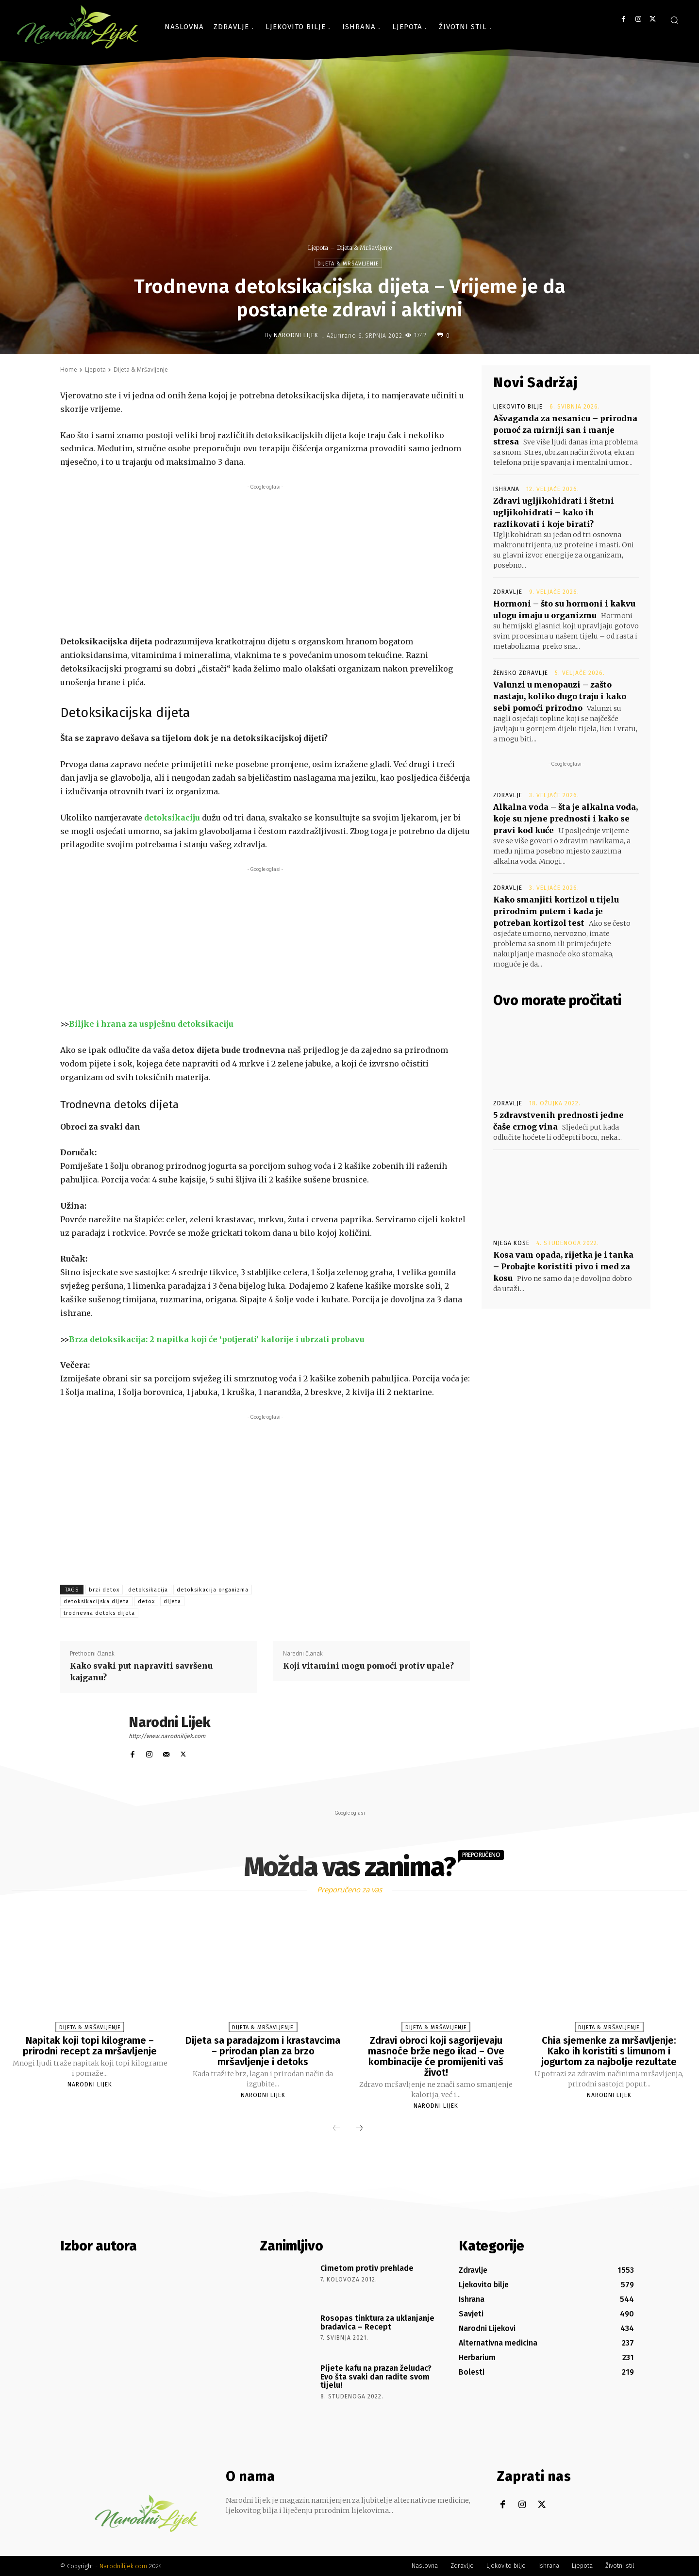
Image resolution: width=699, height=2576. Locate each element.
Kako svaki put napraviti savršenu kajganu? (141, 1671)
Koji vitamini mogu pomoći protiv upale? (368, 1666)
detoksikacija (148, 1590)
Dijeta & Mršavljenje (364, 247)
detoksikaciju (172, 817)
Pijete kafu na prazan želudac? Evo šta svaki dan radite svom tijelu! (376, 2376)
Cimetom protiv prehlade (367, 2268)
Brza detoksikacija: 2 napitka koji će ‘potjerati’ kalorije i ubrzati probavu (217, 1339)
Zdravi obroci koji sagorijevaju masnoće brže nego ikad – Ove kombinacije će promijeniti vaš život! (436, 2056)
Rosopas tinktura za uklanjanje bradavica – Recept (377, 2322)
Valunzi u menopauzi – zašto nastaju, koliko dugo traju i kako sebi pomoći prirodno (559, 696)
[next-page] (359, 2128)
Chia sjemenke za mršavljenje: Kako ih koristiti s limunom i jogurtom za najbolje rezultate (609, 2051)
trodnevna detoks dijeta (99, 1613)
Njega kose (511, 1243)
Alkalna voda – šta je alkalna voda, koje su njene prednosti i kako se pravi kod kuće (565, 818)
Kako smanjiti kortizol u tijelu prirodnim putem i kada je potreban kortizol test (556, 911)
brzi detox (104, 1590)
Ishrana (506, 489)
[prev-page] (336, 2128)
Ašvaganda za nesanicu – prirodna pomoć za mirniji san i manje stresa (565, 429)
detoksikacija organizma (213, 1590)
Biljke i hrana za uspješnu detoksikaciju (151, 1024)
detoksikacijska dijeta (96, 1601)
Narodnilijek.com (123, 2566)
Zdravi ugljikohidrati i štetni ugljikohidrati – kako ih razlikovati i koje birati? (553, 512)
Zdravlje (507, 592)
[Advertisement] (265, 560)
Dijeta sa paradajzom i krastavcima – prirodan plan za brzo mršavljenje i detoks (262, 2051)
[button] (674, 20)
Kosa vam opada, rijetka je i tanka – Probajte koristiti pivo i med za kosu (563, 1266)
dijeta (172, 1601)
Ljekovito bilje (518, 407)
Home (68, 369)
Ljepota (318, 247)
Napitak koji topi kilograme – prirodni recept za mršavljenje (90, 2046)
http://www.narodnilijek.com (167, 1736)
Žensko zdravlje (520, 673)
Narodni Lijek (296, 335)
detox (146, 1601)
